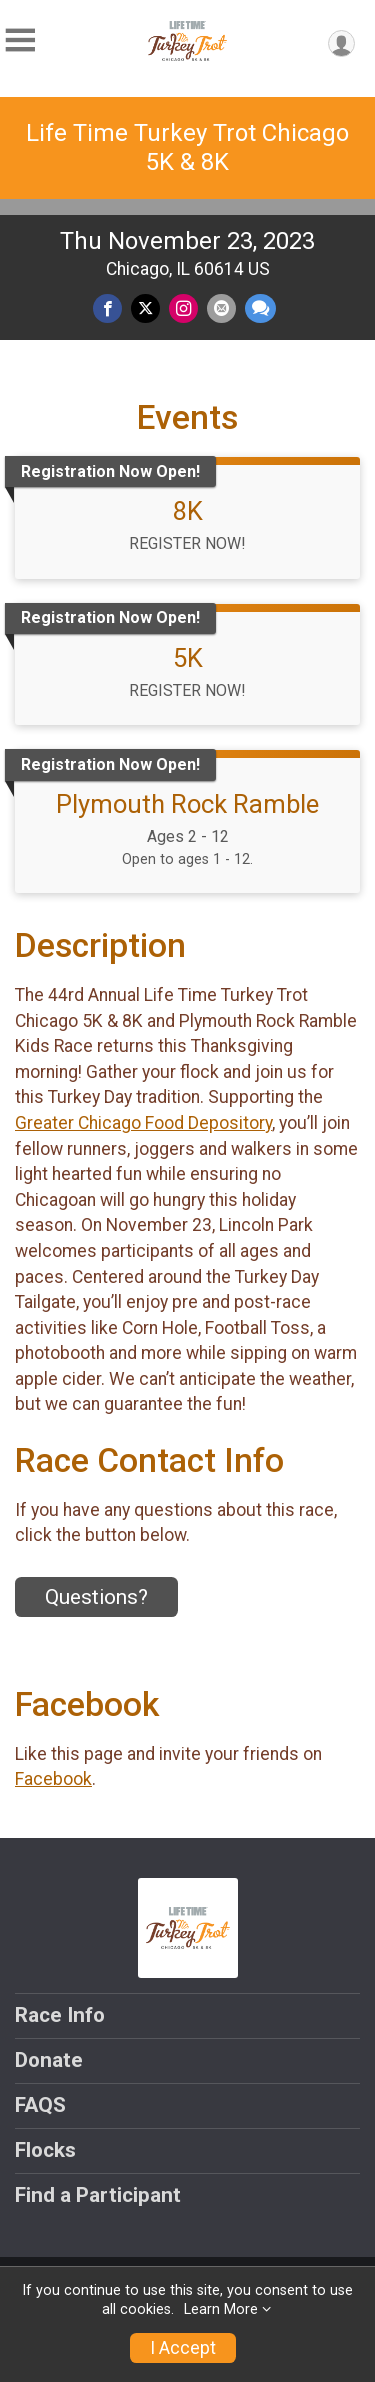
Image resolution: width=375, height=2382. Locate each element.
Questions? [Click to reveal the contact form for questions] (96, 1597)
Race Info (60, 2015)
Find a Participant (98, 2195)
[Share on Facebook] (107, 308)
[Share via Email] (221, 308)
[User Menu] (341, 43)
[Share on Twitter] (145, 308)
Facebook (53, 1779)
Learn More (221, 2309)
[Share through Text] (260, 308)
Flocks (45, 2150)
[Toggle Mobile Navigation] (20, 40)
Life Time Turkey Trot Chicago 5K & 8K (187, 147)
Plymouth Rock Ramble (187, 804)
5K (188, 658)
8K (188, 511)
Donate (49, 2060)
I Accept (183, 2348)
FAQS (40, 2105)
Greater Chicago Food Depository (143, 1123)
